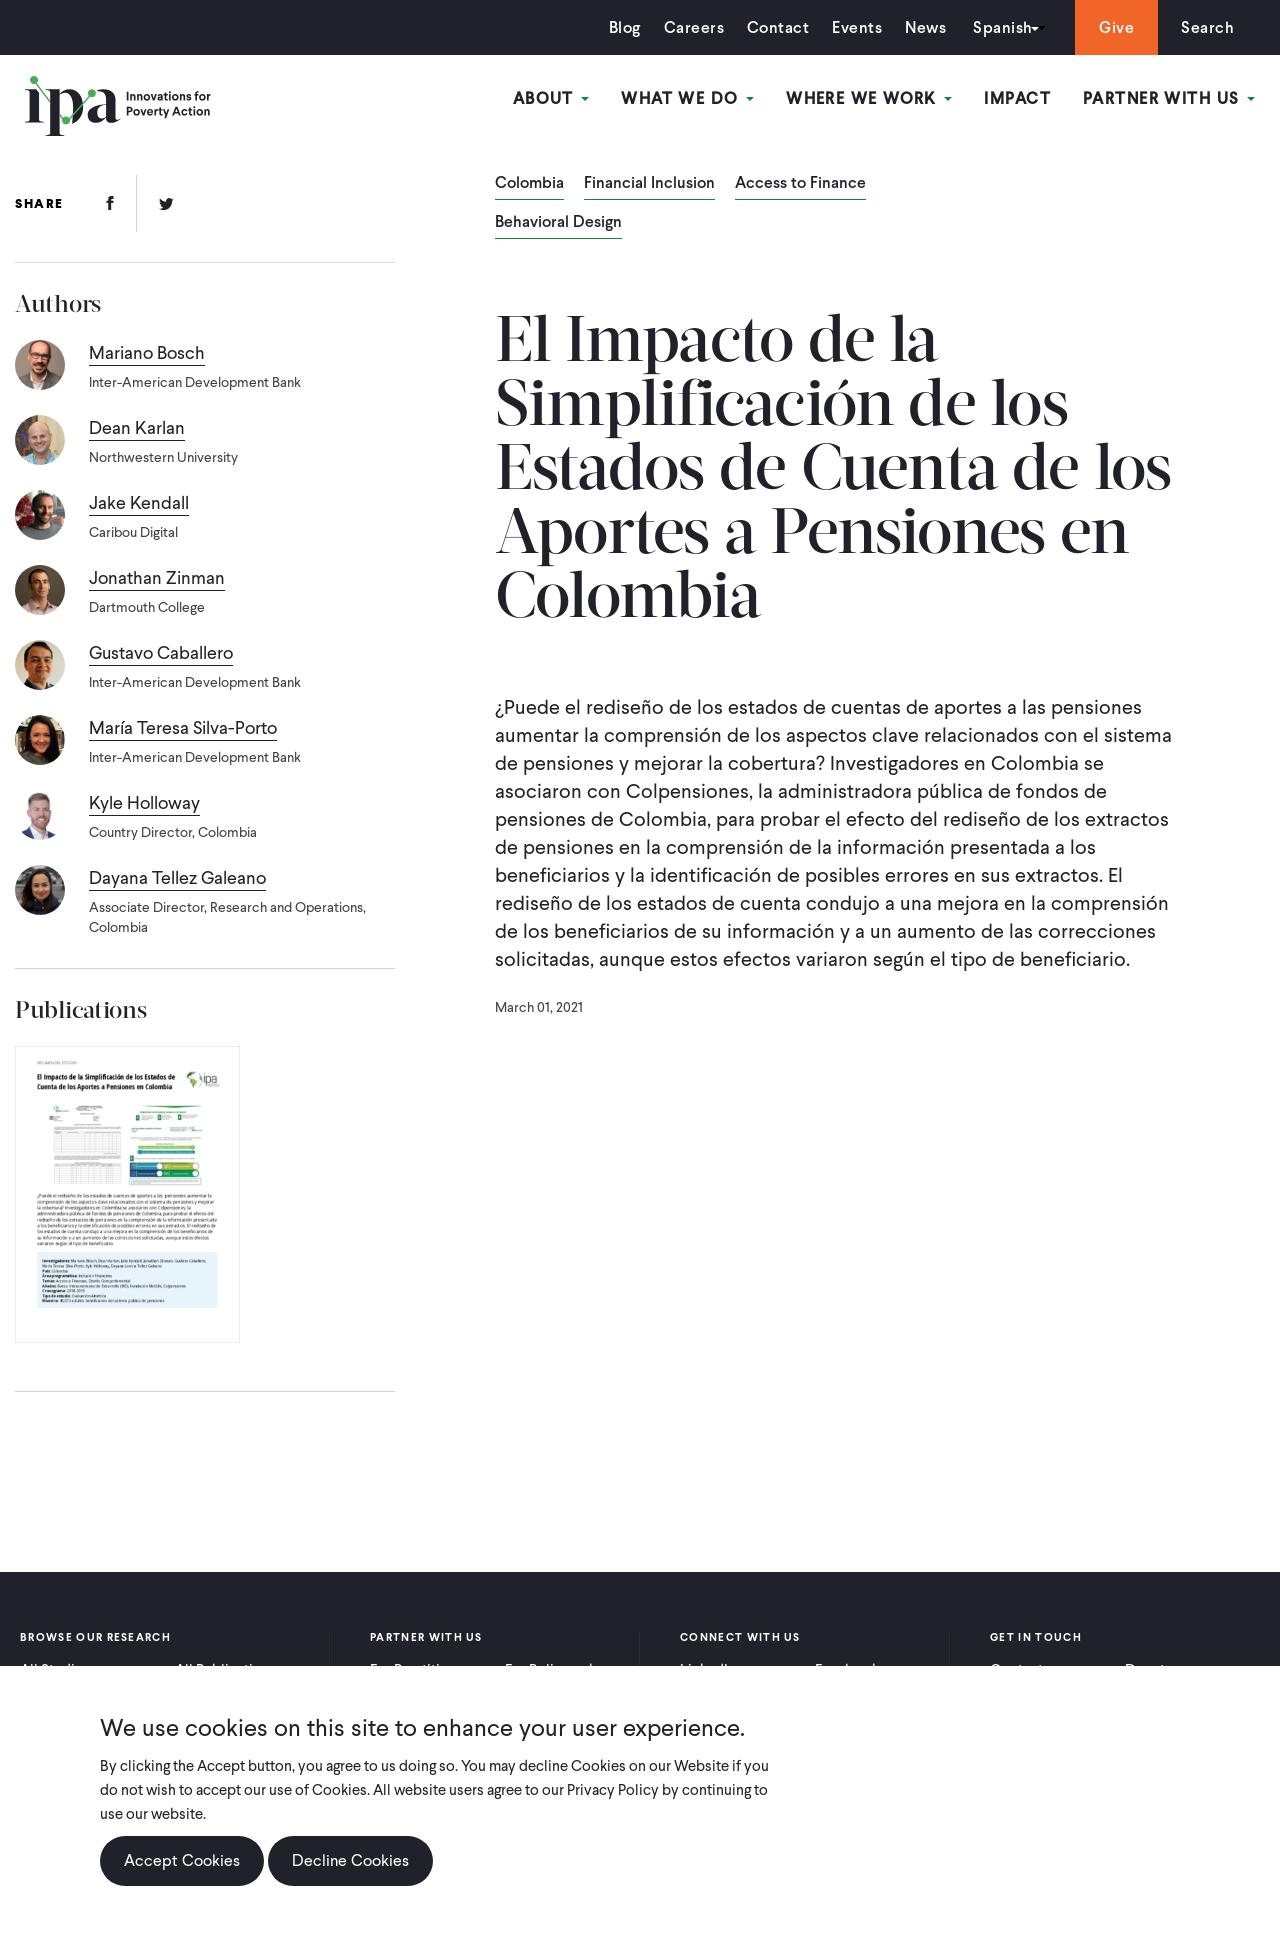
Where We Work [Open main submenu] (869, 98)
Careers (694, 27)
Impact (1017, 98)
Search (1207, 27)
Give (1116, 27)
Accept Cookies (182, 1860)
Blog (625, 27)
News (925, 27)
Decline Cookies (350, 1860)
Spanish (1002, 27)
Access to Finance (800, 184)
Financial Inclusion (649, 184)
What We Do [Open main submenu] (687, 98)
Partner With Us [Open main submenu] (1169, 98)
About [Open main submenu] (551, 98)
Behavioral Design (558, 223)
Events (857, 27)
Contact (778, 27)
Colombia (529, 184)
